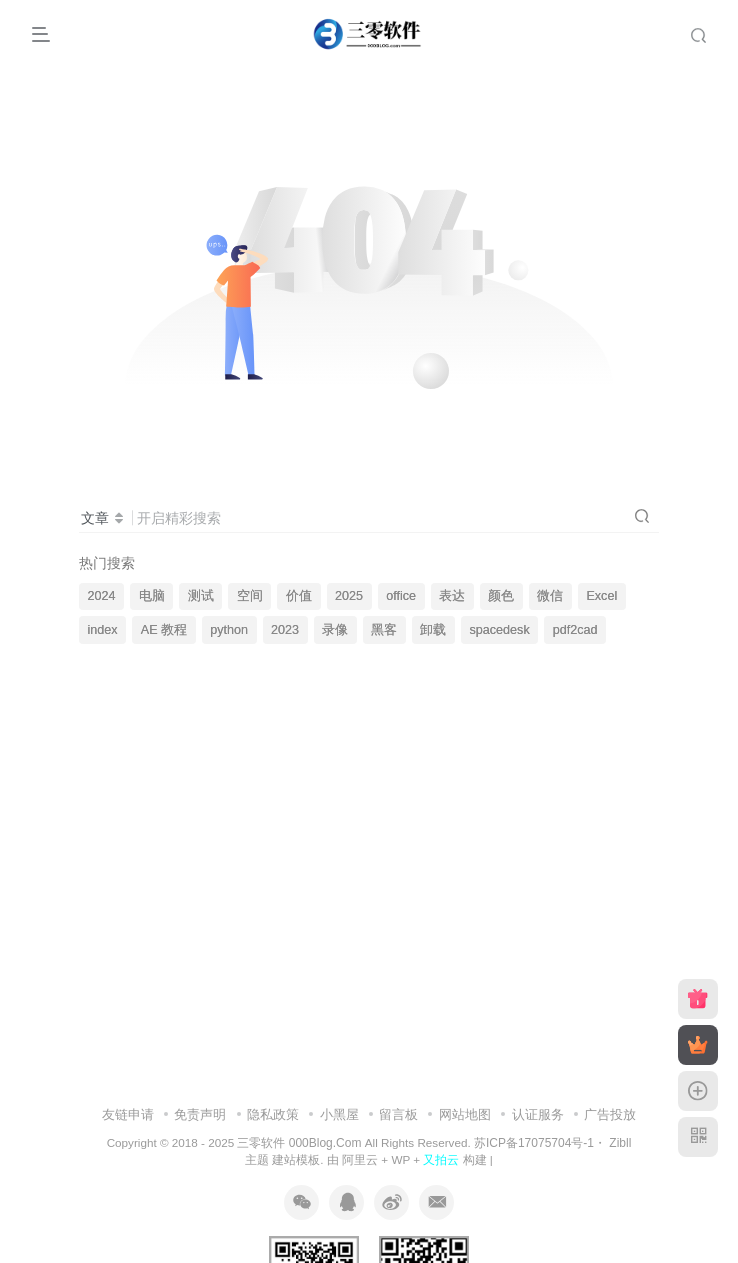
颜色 (501, 596)
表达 (452, 596)
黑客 (384, 630)
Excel (601, 596)
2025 (349, 596)
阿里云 (360, 1159)
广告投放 (610, 1114)
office (401, 596)
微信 (550, 596)
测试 (201, 596)
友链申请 (128, 1114)
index (103, 630)
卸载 (433, 630)
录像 (335, 630)
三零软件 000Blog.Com (300, 1143)
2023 (285, 630)
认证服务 (538, 1114)
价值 (299, 596)
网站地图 (465, 1114)
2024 (102, 596)
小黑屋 (339, 1114)
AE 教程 (164, 630)
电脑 (152, 596)
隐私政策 (273, 1114)
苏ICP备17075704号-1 (534, 1143)
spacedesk (499, 630)
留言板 (398, 1114)
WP (400, 1159)
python (229, 630)
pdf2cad (575, 630)
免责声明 (200, 1114)
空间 (250, 596)
